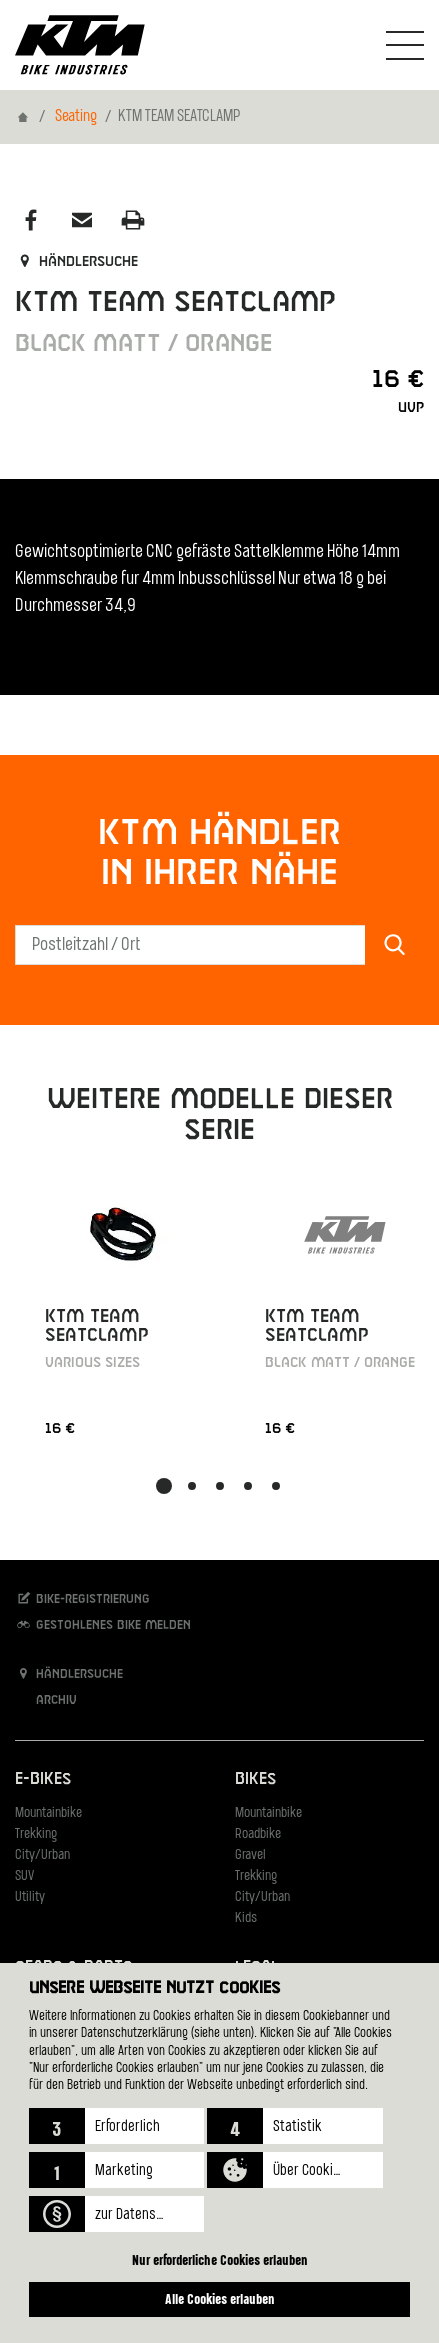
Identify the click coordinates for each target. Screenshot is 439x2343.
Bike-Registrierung (82, 1598)
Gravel (250, 1855)
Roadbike (258, 1834)
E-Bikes (43, 1779)
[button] (116, 2126)
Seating (76, 117)
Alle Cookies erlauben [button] (220, 2298)
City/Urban (42, 1855)
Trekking (36, 1834)
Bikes (255, 1779)
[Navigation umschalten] (405, 45)
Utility (30, 1897)
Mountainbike (48, 1813)
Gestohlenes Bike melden (103, 1624)
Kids (246, 1918)
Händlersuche (76, 262)
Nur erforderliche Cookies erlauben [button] (220, 2259)
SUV (24, 1876)
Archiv (46, 1699)
